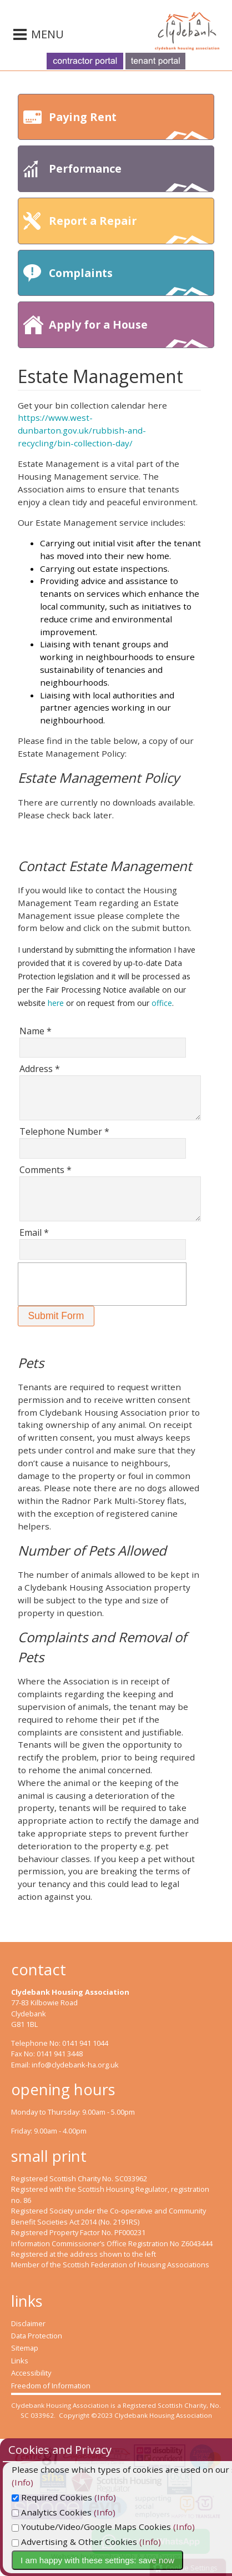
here (56, 1003)
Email (34, 1232)
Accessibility (31, 2373)
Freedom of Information (50, 2386)
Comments (45, 1170)
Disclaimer (28, 2323)
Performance (129, 176)
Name (35, 1031)
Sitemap (24, 2348)
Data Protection (36, 2336)
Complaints (129, 280)
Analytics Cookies (67, 2512)
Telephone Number (64, 1131)
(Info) (120, 2497)
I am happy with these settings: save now (112, 2560)
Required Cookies (67, 2497)
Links (19, 2361)
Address (39, 1069)
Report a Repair (129, 228)
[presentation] (102, 1284)
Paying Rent (129, 124)
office (162, 1003)
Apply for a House (129, 332)
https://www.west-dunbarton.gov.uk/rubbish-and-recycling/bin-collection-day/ (82, 430)
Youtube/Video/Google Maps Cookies (106, 2526)
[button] (56, 1316)
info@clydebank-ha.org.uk (75, 2065)
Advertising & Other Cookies (89, 2541)
